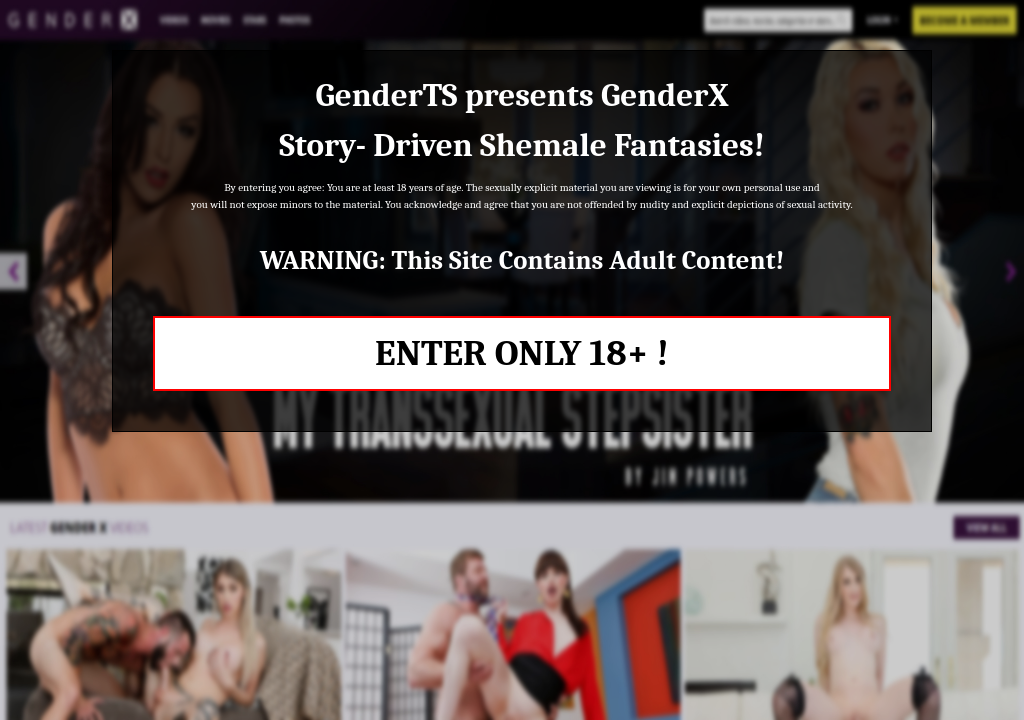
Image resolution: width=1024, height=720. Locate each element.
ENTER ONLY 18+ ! (522, 353)
